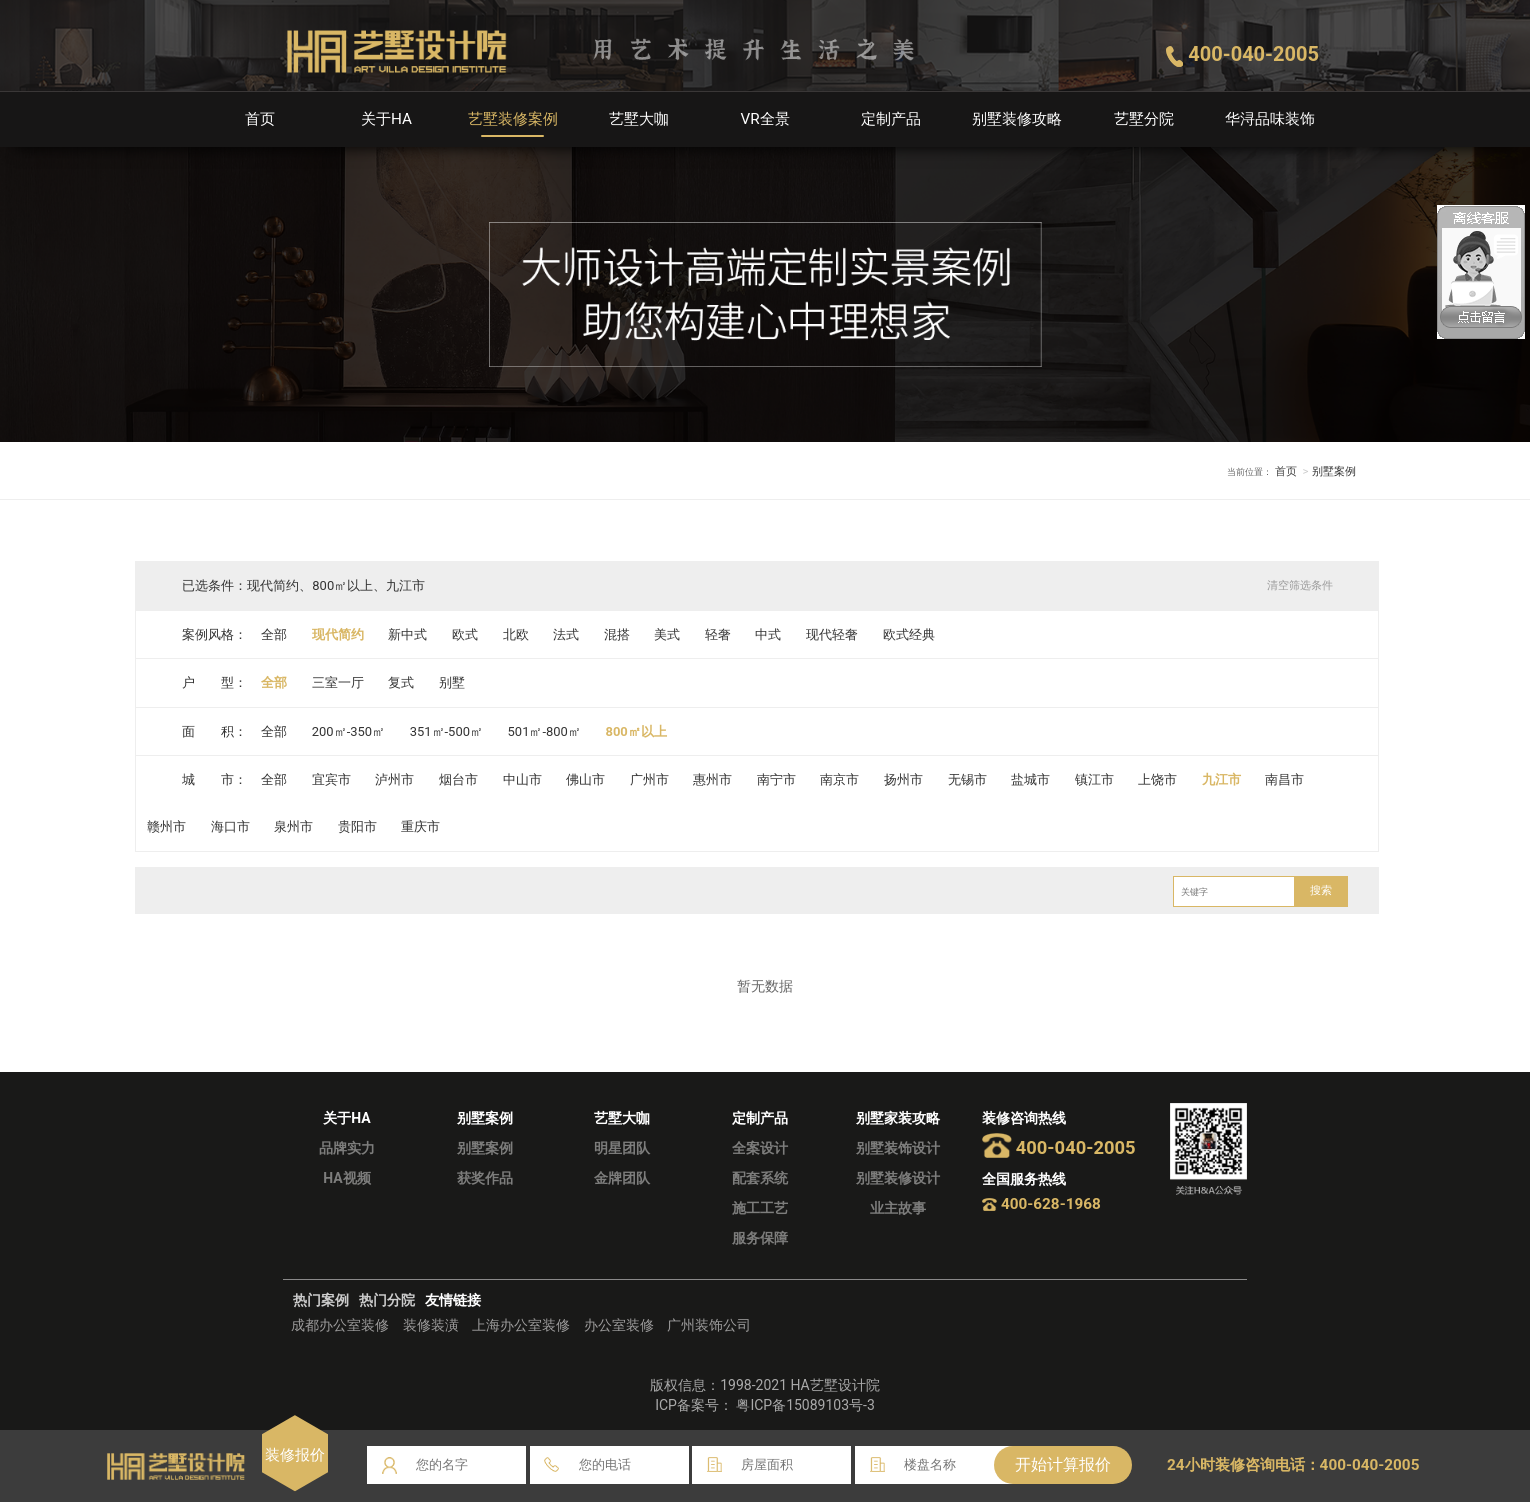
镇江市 (1095, 779)
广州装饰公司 (709, 1325)
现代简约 (338, 634)
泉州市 (293, 826)
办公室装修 (619, 1325)
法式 (566, 634)
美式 (668, 634)
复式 (402, 682)
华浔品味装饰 (1270, 119)
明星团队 (622, 1148)
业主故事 (898, 1208)
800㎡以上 (636, 731)
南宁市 (776, 779)
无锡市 (967, 779)
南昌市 (1285, 779)
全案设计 (760, 1148)
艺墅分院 (1144, 119)
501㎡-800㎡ (544, 731)
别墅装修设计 (898, 1178)
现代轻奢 (833, 634)
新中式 (408, 634)
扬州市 (904, 779)
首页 (260, 119)
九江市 (1222, 779)
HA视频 (346, 1178)
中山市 (522, 779)
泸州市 (395, 779)
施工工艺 (760, 1208)
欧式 (465, 634)
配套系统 (760, 1178)
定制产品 (891, 119)
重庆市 (421, 826)
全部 (274, 634)
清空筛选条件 (1299, 585)
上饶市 (1158, 779)
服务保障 (760, 1238)
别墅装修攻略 (1017, 119)
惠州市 (713, 779)
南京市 (840, 779)
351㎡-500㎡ (446, 731)
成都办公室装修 (340, 1325)
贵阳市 (357, 826)
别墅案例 (485, 1148)
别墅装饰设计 (898, 1148)
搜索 (1321, 890)
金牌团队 (622, 1178)
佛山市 (585, 779)
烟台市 (458, 779)
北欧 (516, 634)
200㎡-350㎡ (348, 731)
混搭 (617, 634)
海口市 (230, 826)
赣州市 (166, 826)
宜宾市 (331, 779)
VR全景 (764, 119)
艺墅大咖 (639, 119)
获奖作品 (485, 1178)
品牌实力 (347, 1148)
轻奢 (718, 634)
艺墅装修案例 (513, 119)
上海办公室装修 (521, 1325)
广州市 (649, 779)
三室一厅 (338, 682)
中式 (769, 634)
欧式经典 (909, 634)
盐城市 (1031, 779)
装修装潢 (431, 1325)
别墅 (452, 682)
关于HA (386, 119)
